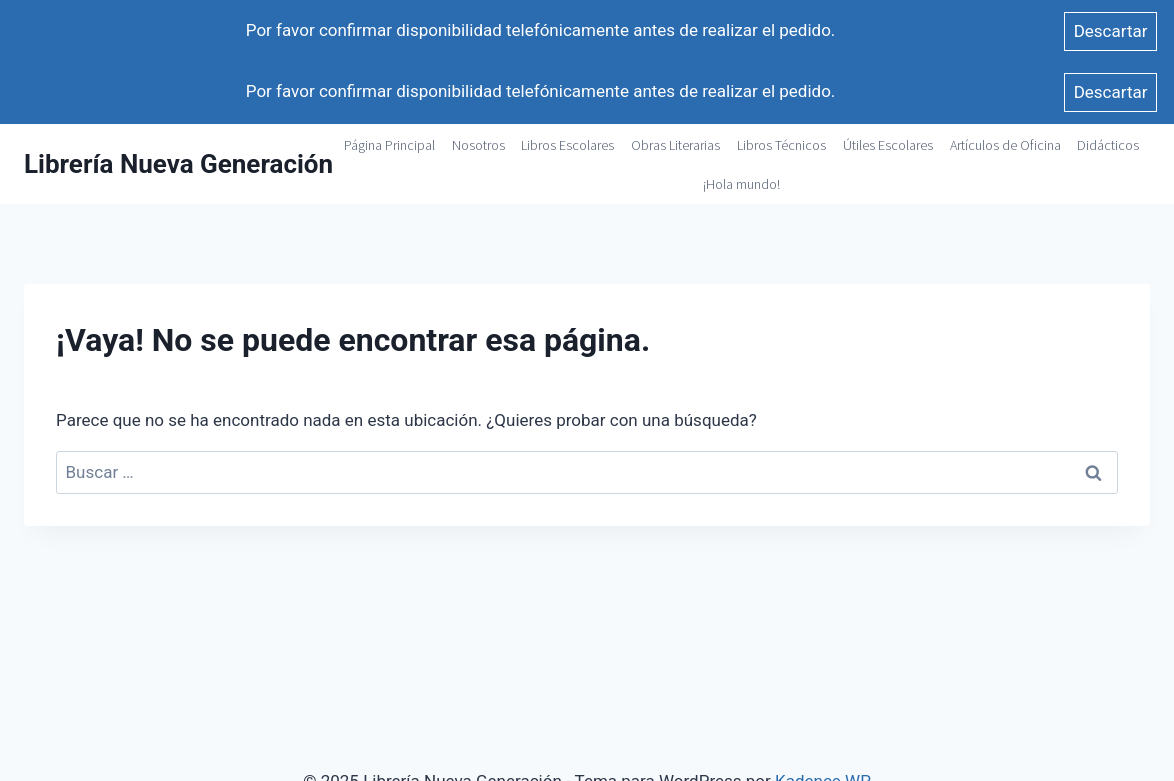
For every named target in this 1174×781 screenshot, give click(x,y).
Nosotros (478, 145)
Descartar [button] (1111, 31)
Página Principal (389, 145)
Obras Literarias (675, 145)
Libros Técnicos (781, 145)
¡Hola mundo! (741, 184)
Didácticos (1108, 145)
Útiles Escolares (888, 145)
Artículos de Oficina (1005, 145)
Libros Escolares (567, 145)
